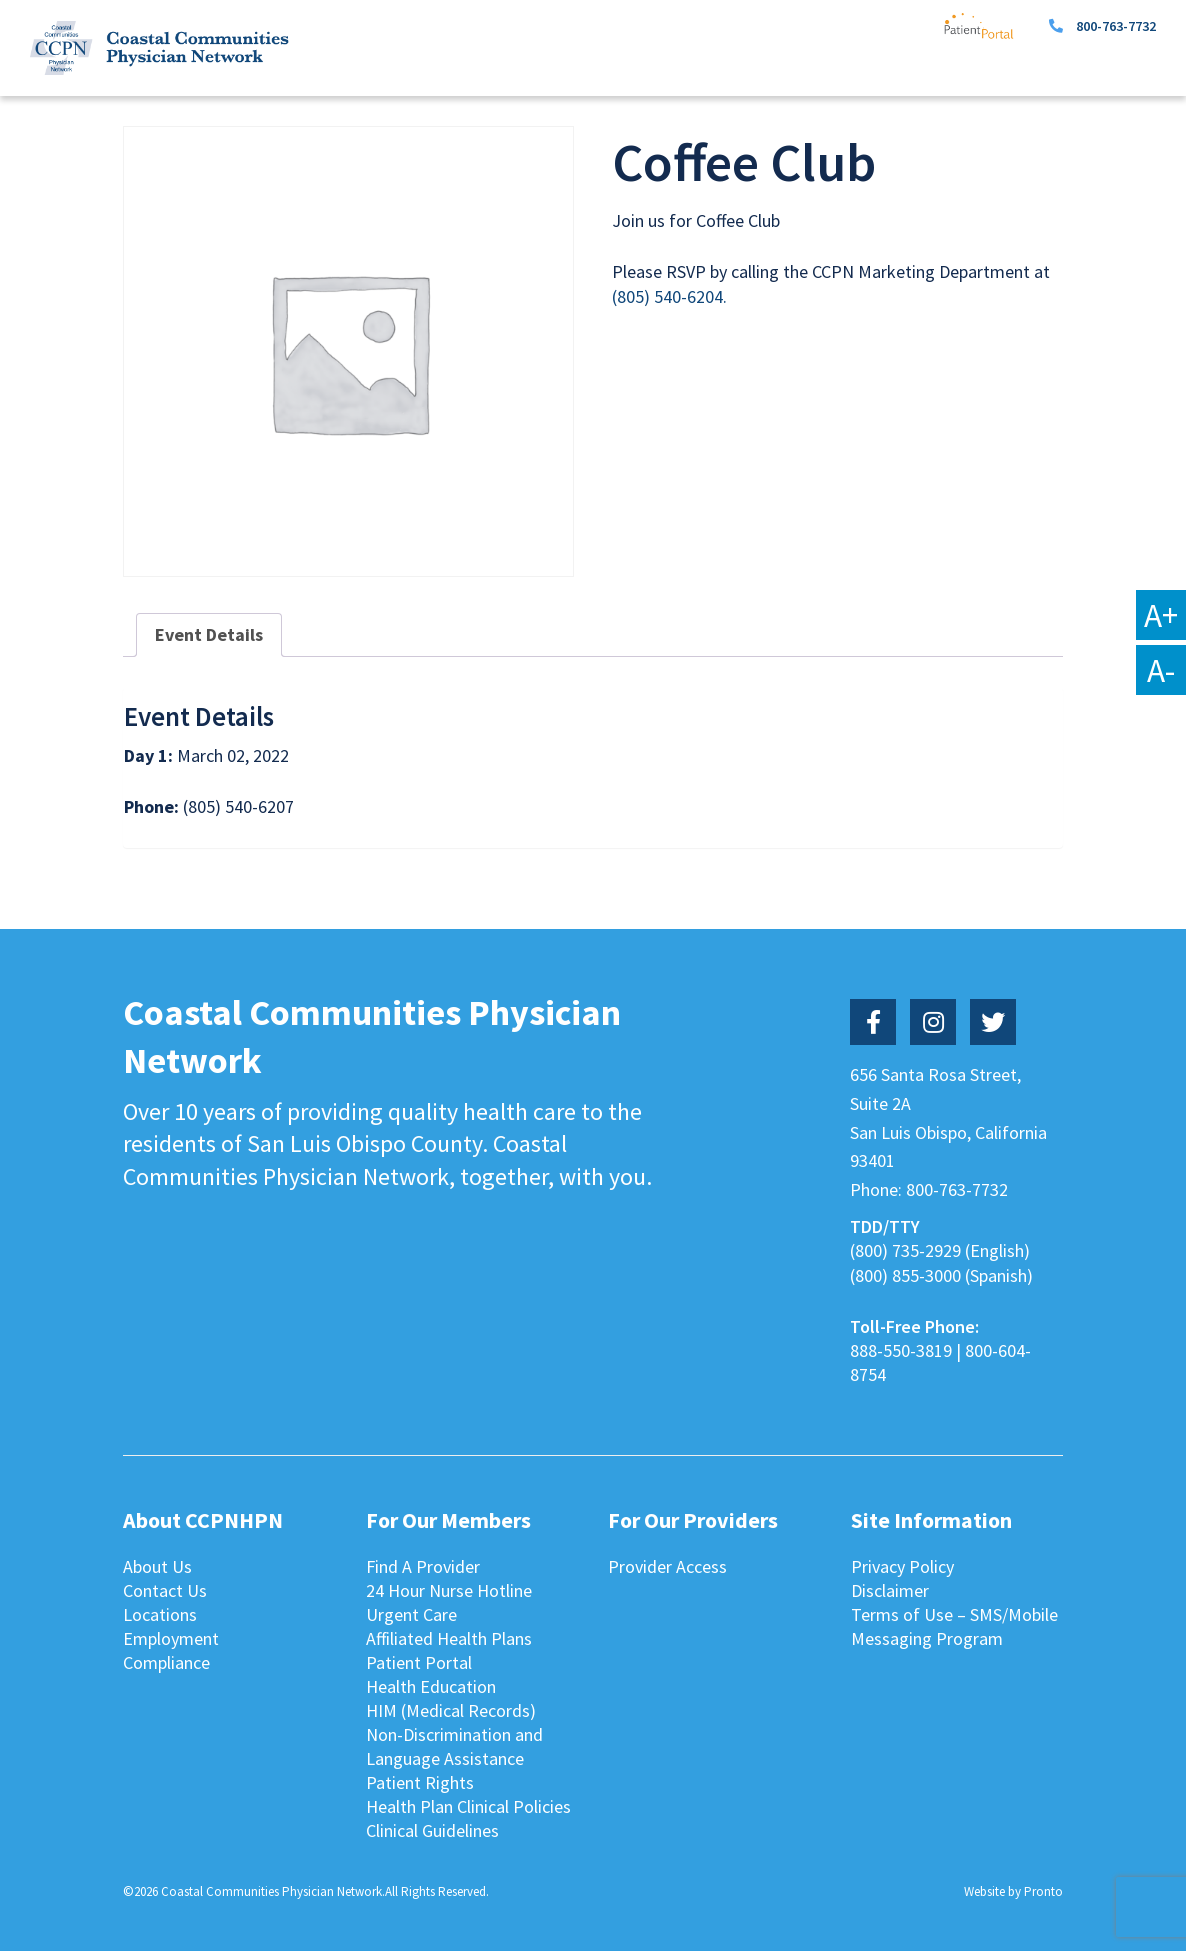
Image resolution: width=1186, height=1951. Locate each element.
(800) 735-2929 (905, 1250)
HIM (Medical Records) (451, 1710)
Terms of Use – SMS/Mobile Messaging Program (954, 1626)
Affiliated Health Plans (449, 1638)
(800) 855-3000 (905, 1275)
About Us (157, 1566)
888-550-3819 (901, 1350)
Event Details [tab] (209, 634)
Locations (160, 1614)
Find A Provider (423, 1566)
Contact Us (165, 1590)
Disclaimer (890, 1590)
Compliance (166, 1662)
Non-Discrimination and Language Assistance (454, 1746)
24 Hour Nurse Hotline (449, 1590)
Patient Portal (419, 1662)
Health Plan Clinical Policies (468, 1806)
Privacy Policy (902, 1566)
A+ (1161, 615)
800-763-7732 (1116, 26)
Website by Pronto (1013, 1891)
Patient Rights (420, 1782)
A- (1161, 670)
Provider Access (667, 1566)
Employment (171, 1638)
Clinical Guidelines (432, 1830)
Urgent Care (411, 1614)
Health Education (431, 1686)
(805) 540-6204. (669, 296)
